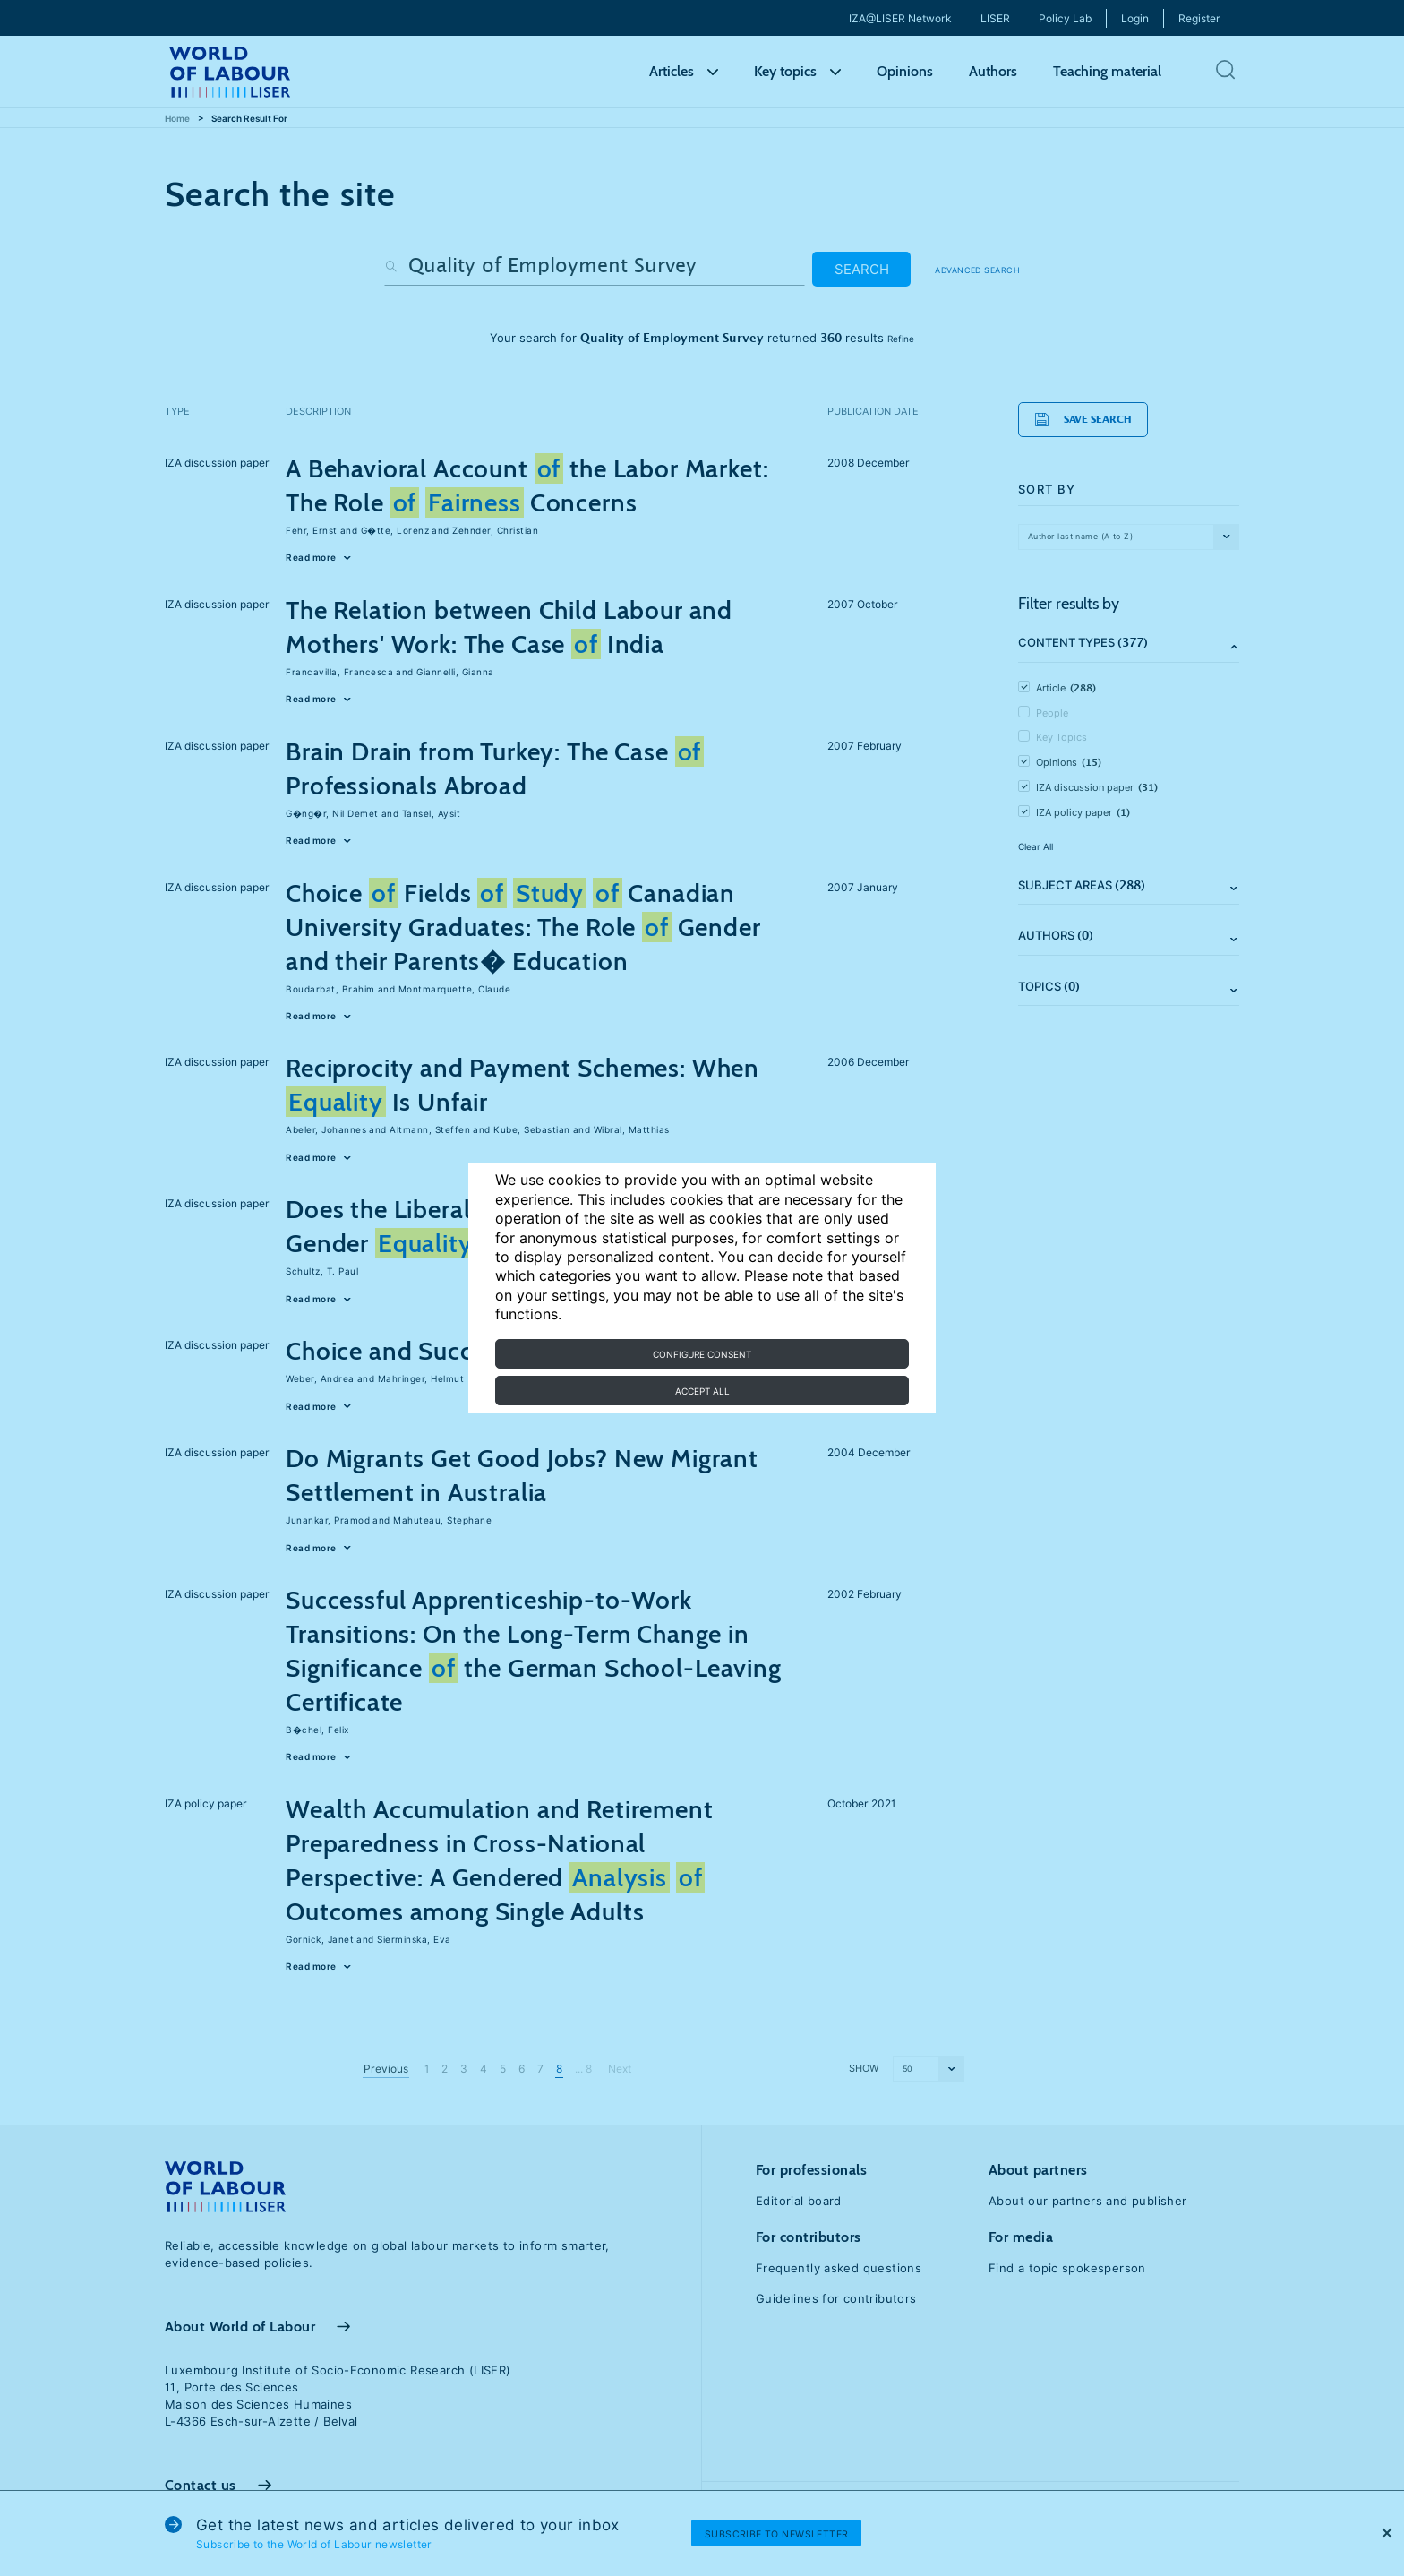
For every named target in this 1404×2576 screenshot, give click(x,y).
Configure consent (702, 1354)
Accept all (702, 1391)
